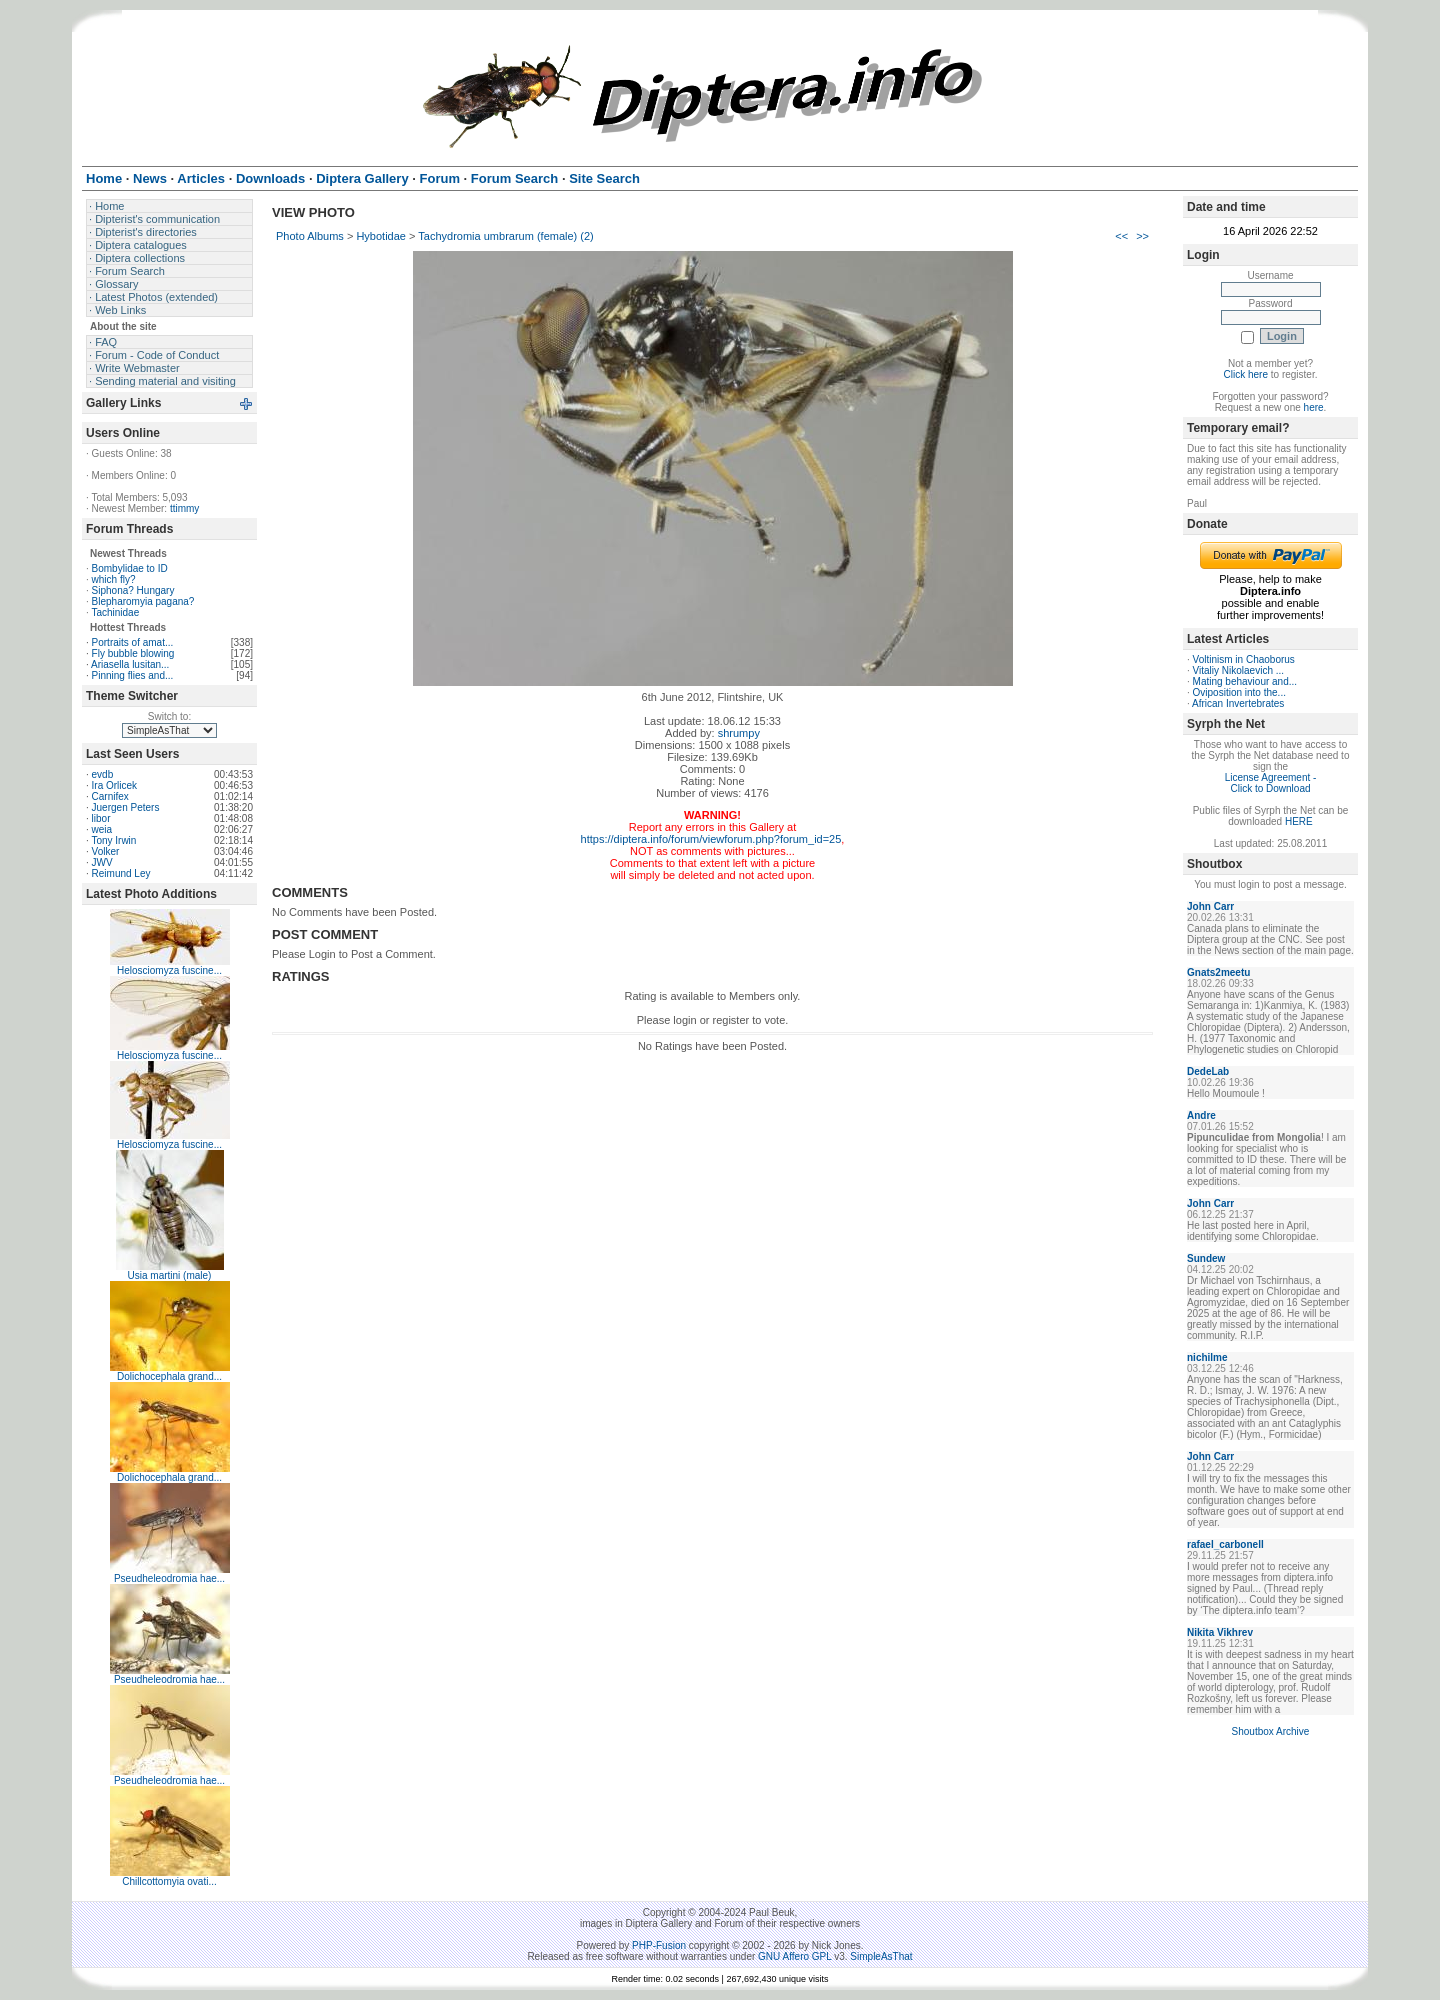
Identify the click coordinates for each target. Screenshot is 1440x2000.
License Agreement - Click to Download (1271, 783)
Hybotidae (381, 236)
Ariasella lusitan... (130, 664)
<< (1121, 236)
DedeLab (1208, 1071)
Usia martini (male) (170, 1275)
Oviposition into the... (1239, 692)
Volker (106, 851)
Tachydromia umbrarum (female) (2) (505, 236)
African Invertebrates (1238, 703)
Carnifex (110, 796)
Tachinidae (115, 612)
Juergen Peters (126, 807)
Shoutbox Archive (1271, 1731)
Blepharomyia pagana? (143, 601)
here (1314, 407)
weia (102, 829)
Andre (1201, 1115)
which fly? (114, 579)
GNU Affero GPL (794, 1956)
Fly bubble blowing (133, 653)
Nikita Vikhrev (1220, 1632)
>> (1142, 236)
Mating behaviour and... (1245, 681)
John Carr (1210, 906)
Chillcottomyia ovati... (169, 1881)
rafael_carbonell (1225, 1544)
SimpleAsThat (881, 1956)
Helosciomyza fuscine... (169, 970)
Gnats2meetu (1218, 972)
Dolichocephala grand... (169, 1376)
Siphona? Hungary (133, 590)
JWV (102, 862)
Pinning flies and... (133, 675)
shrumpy (739, 733)
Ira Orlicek (115, 785)
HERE (1299, 821)
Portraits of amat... (133, 642)
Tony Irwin (113, 840)
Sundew (1206, 1258)
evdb (103, 774)
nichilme (1207, 1357)
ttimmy (184, 508)
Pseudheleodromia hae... (169, 1578)
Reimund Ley (121, 873)
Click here (1246, 374)
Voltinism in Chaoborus (1244, 659)
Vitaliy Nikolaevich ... (1239, 670)
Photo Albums (310, 236)
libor (101, 818)
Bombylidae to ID (130, 568)
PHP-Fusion (659, 1945)
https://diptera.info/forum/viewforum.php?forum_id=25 (711, 839)
